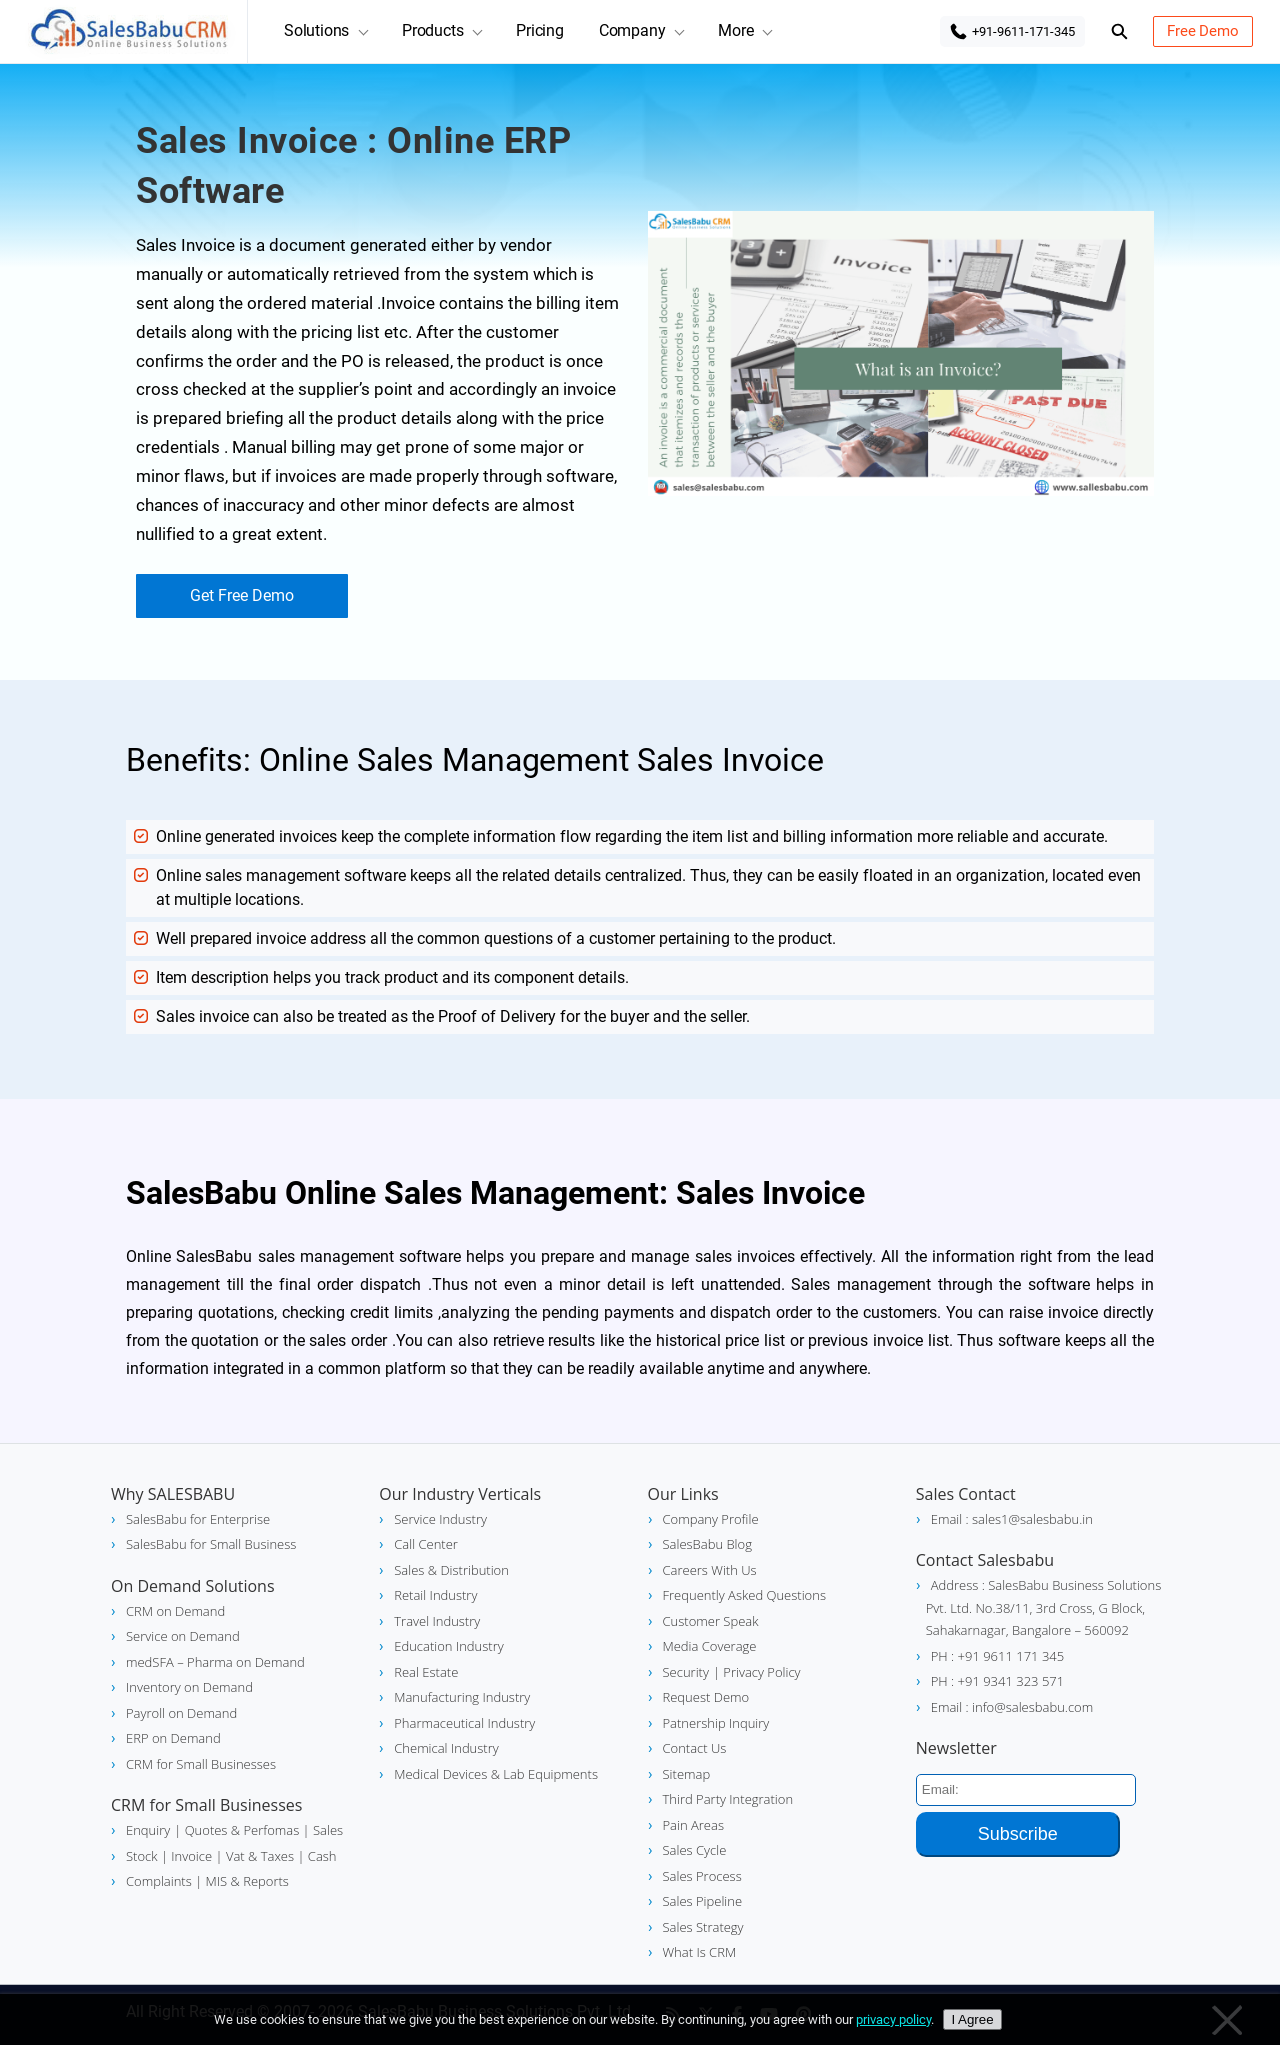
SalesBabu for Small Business (211, 1544)
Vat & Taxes (259, 1856)
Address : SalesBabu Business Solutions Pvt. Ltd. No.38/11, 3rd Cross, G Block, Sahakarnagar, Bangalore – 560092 (1043, 1607)
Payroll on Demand (181, 1713)
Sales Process (702, 1876)
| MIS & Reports (240, 1881)
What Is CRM (700, 1952)
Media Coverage (710, 1646)
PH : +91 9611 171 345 (997, 1656)
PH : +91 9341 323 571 (997, 1681)
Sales (327, 1830)
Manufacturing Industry (462, 1697)
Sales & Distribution (451, 1570)
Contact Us (695, 1748)
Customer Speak (711, 1621)
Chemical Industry (446, 1748)
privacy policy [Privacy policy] (893, 2019)
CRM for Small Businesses (201, 1764)
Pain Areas (693, 1825)
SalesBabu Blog (707, 1544)
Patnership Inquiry (716, 1723)
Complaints (159, 1881)
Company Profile (711, 1519)
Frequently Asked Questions (744, 1595)
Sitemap (687, 1774)
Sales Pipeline (703, 1901)
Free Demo (1203, 31)
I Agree (972, 2019)
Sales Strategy (703, 1927)
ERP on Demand (173, 1738)
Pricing (540, 31)
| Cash (315, 1856)
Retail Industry (435, 1595)
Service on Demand (183, 1636)
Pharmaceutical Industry (464, 1723)
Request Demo (706, 1697)
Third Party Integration (728, 1799)
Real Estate (426, 1672)
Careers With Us (710, 1570)
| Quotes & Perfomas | (241, 1830)
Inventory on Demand (189, 1687)
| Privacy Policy (757, 1672)
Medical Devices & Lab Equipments (496, 1774)
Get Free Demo (242, 595)
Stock (142, 1856)
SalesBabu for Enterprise (198, 1519)
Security (686, 1672)
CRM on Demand (175, 1611)
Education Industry (448, 1646)
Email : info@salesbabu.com (1012, 1707)
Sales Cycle (695, 1850)
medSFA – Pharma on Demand (215, 1662)
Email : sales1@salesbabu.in (1012, 1519)
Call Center (426, 1544)
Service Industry (440, 1519)
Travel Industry (437, 1621)
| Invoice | (190, 1856)
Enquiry (148, 1830)
